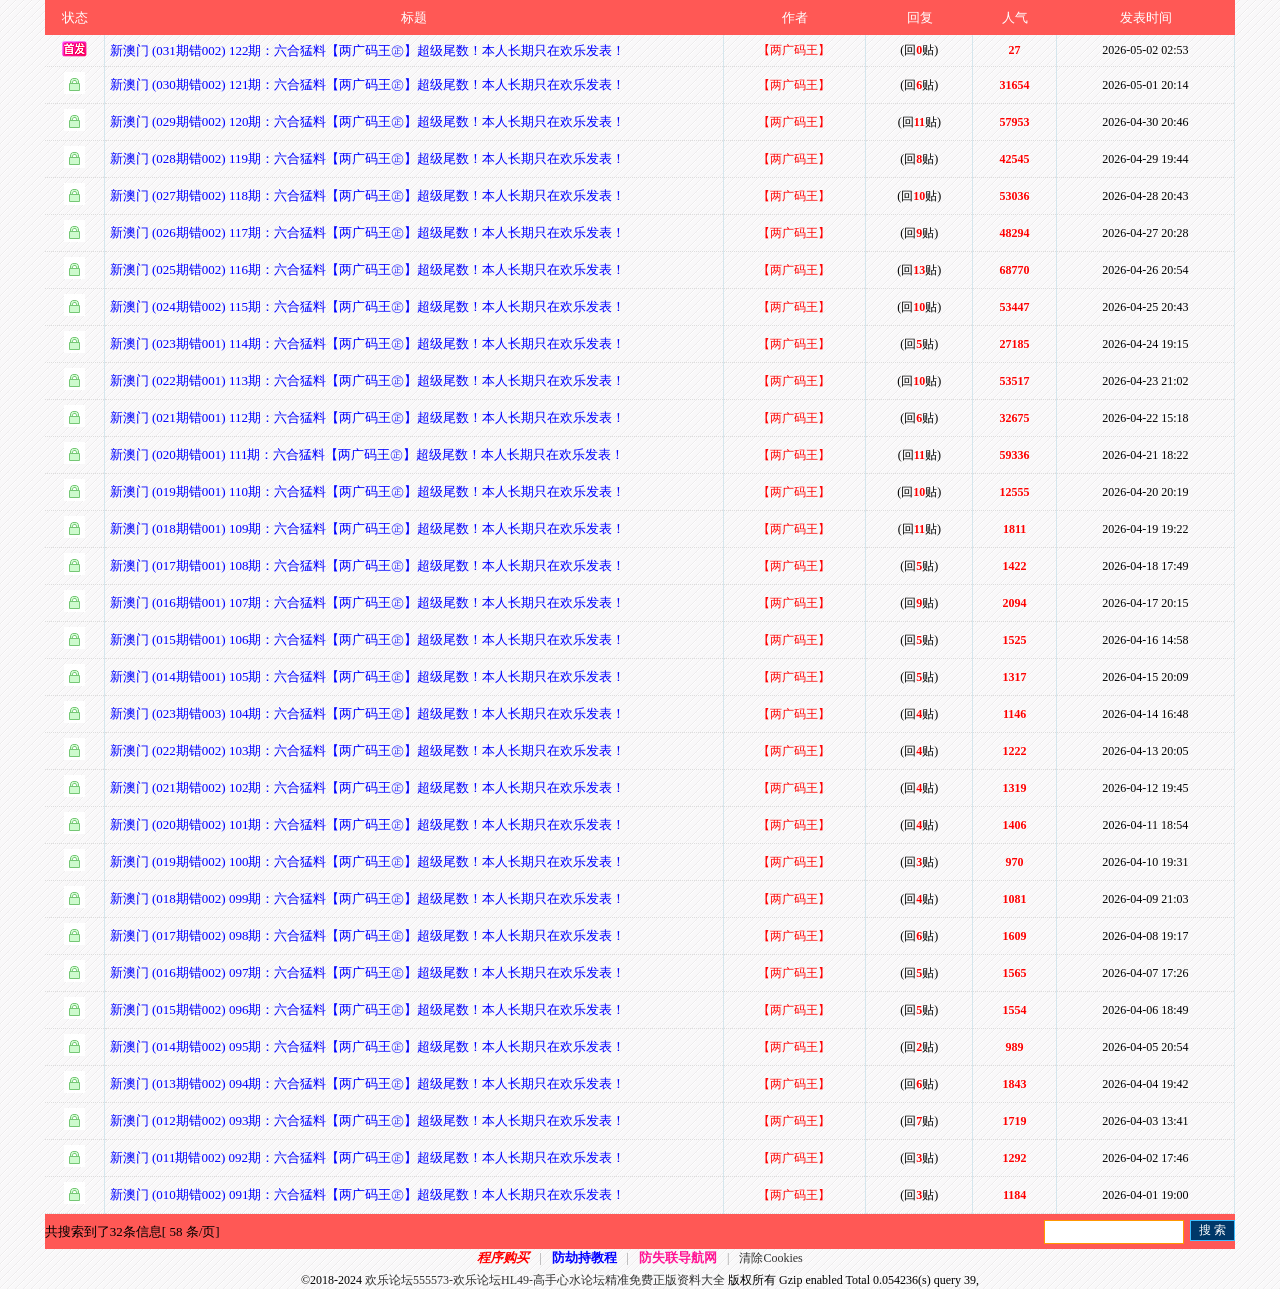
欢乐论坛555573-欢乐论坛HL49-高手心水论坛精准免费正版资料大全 (545, 1280)
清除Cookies (770, 1258)
